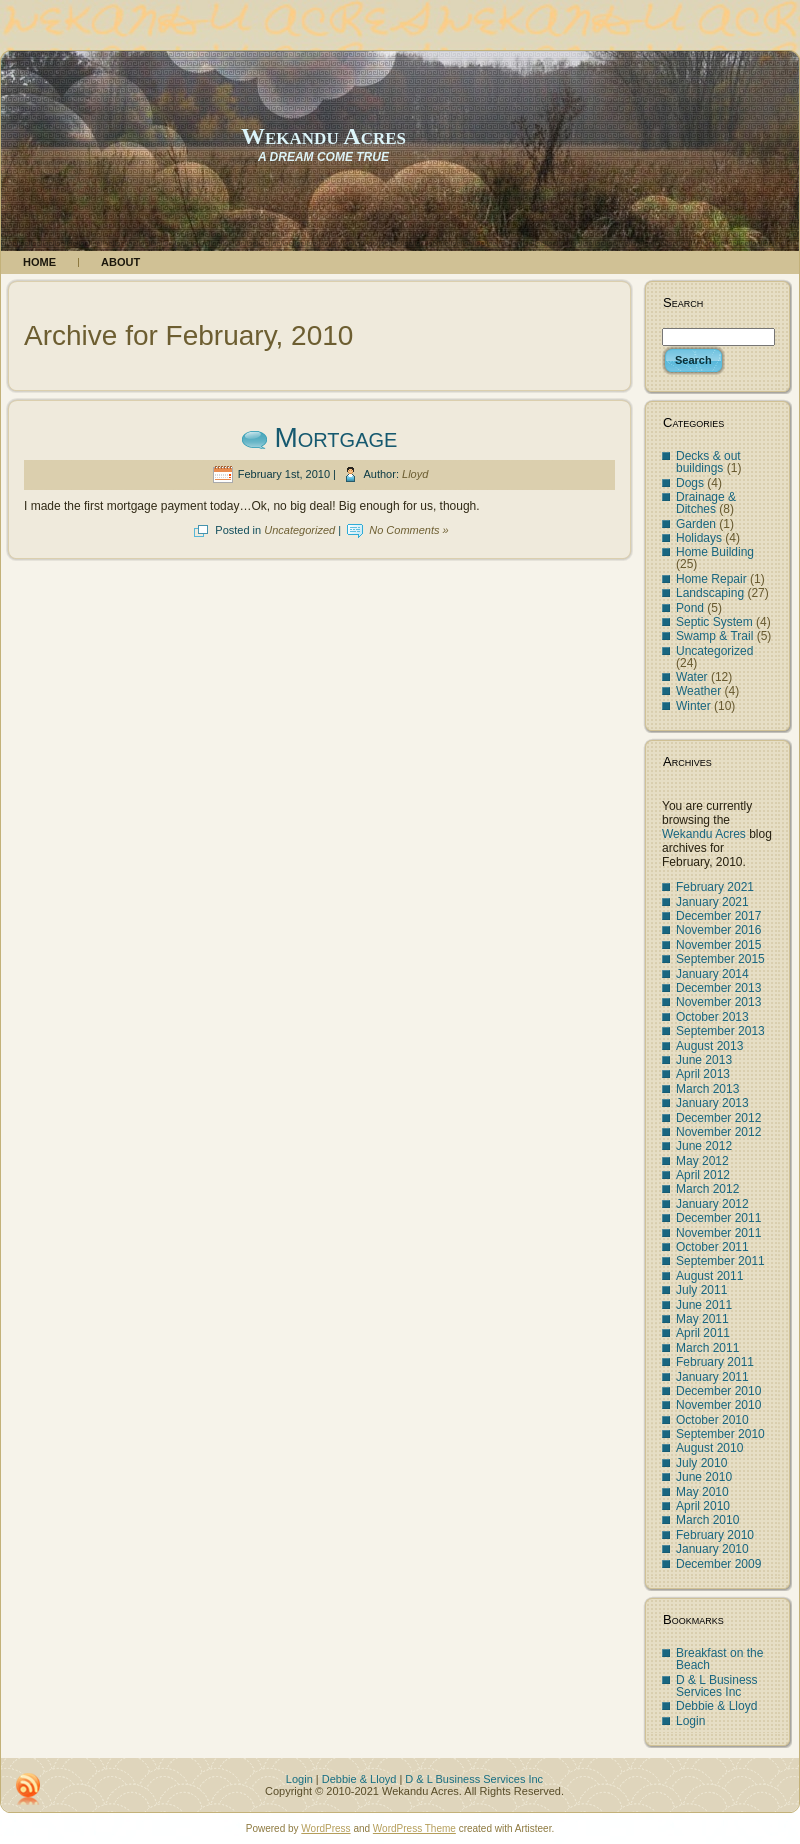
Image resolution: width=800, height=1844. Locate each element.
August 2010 (709, 1448)
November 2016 (718, 930)
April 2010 (703, 1506)
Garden (696, 524)
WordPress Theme (414, 1828)
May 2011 (702, 1319)
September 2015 (720, 959)
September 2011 (720, 1261)
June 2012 (704, 1146)
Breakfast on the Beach (719, 1659)
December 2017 (718, 916)
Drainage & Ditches (706, 503)
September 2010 (720, 1434)
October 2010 (712, 1420)
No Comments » (408, 530)
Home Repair (711, 579)
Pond (690, 608)
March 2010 (707, 1520)
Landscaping (710, 593)
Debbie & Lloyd (716, 1706)
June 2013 (704, 1060)
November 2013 (718, 1002)
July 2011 (701, 1290)
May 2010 (702, 1492)
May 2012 (702, 1161)
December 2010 (718, 1391)
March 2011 (707, 1348)
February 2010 (715, 1535)
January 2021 (712, 902)
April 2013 (703, 1074)
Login (690, 1721)
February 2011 (715, 1362)
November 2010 (718, 1405)
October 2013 (712, 1017)
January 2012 (712, 1204)
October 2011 (712, 1247)
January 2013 (712, 1103)
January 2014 (712, 974)
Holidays (699, 538)
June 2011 (704, 1305)
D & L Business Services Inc (717, 1686)
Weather (698, 691)
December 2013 (718, 988)
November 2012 (718, 1132)
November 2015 (718, 945)
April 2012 (703, 1175)
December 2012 (718, 1118)
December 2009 (718, 1564)
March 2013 (707, 1089)
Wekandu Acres (323, 136)
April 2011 (703, 1333)
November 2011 (718, 1233)
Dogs (690, 483)
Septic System (714, 622)
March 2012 (707, 1189)
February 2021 (715, 887)
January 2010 (712, 1549)
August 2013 (709, 1046)
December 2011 (718, 1218)
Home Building (715, 552)
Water (692, 677)
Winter (693, 706)
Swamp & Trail (714, 636)
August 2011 (709, 1276)
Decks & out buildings (708, 462)
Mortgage (335, 437)
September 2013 (720, 1031)
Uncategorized (299, 530)
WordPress (325, 1828)
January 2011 (712, 1377)
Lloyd (415, 474)
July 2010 (701, 1463)
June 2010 (704, 1477)
